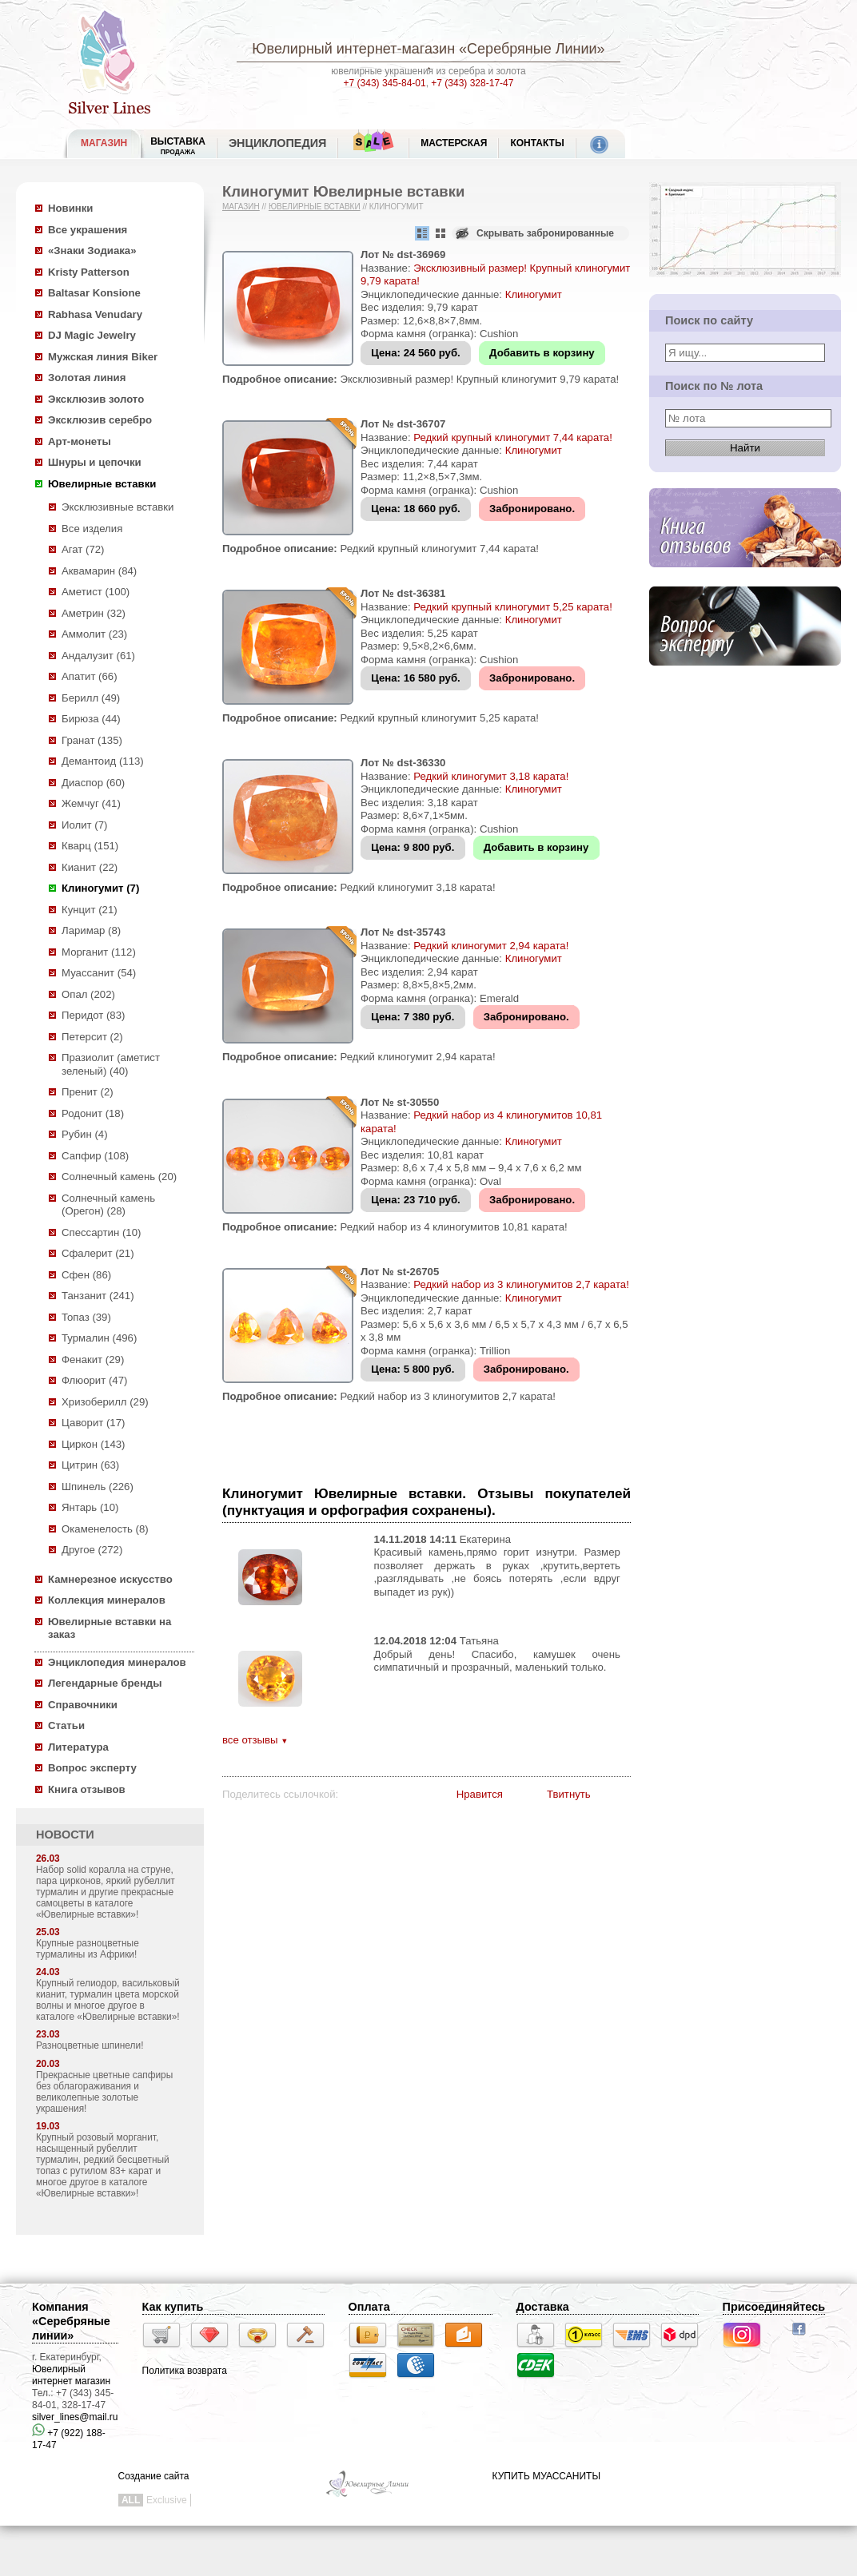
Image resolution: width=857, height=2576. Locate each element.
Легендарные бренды (105, 1683)
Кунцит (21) (90, 910)
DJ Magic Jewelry (92, 335)
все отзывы (255, 1740)
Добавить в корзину (542, 353)
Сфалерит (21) (98, 1253)
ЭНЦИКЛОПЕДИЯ (277, 143)
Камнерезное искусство (110, 1579)
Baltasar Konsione (94, 293)
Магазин (241, 206)
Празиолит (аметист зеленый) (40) (111, 1064)
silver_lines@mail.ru (75, 2417)
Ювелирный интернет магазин (71, 2375)
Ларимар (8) (91, 930)
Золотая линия (87, 378)
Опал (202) (88, 994)
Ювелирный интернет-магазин (353, 49)
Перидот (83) (93, 1015)
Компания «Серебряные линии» (71, 2321)
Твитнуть (569, 1794)
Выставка (177, 146)
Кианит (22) (90, 867)
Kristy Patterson (89, 272)
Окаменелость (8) (105, 1529)
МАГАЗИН (104, 143)
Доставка (542, 2306)
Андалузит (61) (98, 656)
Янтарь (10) (90, 1507)
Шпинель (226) (98, 1487)
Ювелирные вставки (102, 484)
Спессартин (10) (101, 1232)
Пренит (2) (88, 1092)
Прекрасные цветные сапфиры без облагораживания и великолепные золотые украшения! (104, 2091)
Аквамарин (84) (99, 571)
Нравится (479, 1794)
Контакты (537, 143)
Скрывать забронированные (545, 233)
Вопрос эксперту (92, 1768)
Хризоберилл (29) (105, 1402)
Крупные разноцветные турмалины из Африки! (87, 1949)
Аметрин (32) (94, 613)
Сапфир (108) (95, 1156)
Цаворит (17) (93, 1423)
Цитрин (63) (90, 1465)
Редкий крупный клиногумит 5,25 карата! (512, 607)
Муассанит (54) (99, 973)
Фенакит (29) (93, 1360)
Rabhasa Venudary (95, 314)
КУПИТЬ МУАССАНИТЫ (546, 2476)
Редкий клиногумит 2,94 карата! (490, 946)
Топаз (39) (86, 1317)
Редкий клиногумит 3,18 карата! (490, 776)
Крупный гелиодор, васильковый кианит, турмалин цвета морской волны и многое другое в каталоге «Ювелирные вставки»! (108, 2000)
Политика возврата (184, 2370)
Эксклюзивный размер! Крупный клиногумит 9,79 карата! (479, 379)
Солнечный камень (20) (119, 1177)
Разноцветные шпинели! (89, 2045)
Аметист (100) (96, 592)
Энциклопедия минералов (117, 1662)
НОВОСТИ (65, 1834)
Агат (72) (83, 549)
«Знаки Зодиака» (92, 250)
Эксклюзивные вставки (118, 507)
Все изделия (92, 529)
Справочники (83, 1705)
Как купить (173, 2306)
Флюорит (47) (94, 1380)
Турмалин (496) (99, 1338)
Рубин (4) (85, 1134)
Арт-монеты (79, 441)
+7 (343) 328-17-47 (472, 83)
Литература (78, 1747)
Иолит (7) (84, 825)
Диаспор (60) (93, 783)
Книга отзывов (87, 1789)
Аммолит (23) (94, 634)
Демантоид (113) (103, 761)
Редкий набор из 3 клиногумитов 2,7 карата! (521, 1284)
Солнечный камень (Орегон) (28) (108, 1205)
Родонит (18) (93, 1113)
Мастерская (454, 143)
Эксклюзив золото (96, 399)
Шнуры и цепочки (95, 462)
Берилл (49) (91, 698)
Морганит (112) (99, 952)
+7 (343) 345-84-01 (385, 83)
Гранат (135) (92, 740)
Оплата (369, 2306)
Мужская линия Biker (102, 357)
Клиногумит (533, 294)
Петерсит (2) (92, 1037)
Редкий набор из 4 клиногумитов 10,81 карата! (453, 1227)
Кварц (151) (90, 846)
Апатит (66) (90, 676)
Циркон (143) (93, 1444)
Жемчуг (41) (91, 803)
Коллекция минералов (106, 1600)
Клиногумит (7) (100, 888)
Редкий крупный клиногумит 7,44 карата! (512, 437)
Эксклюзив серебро (100, 420)
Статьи (66, 1725)
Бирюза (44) (91, 719)
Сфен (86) (86, 1275)
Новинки (70, 208)
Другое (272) (92, 1550)
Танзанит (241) (98, 1296)
